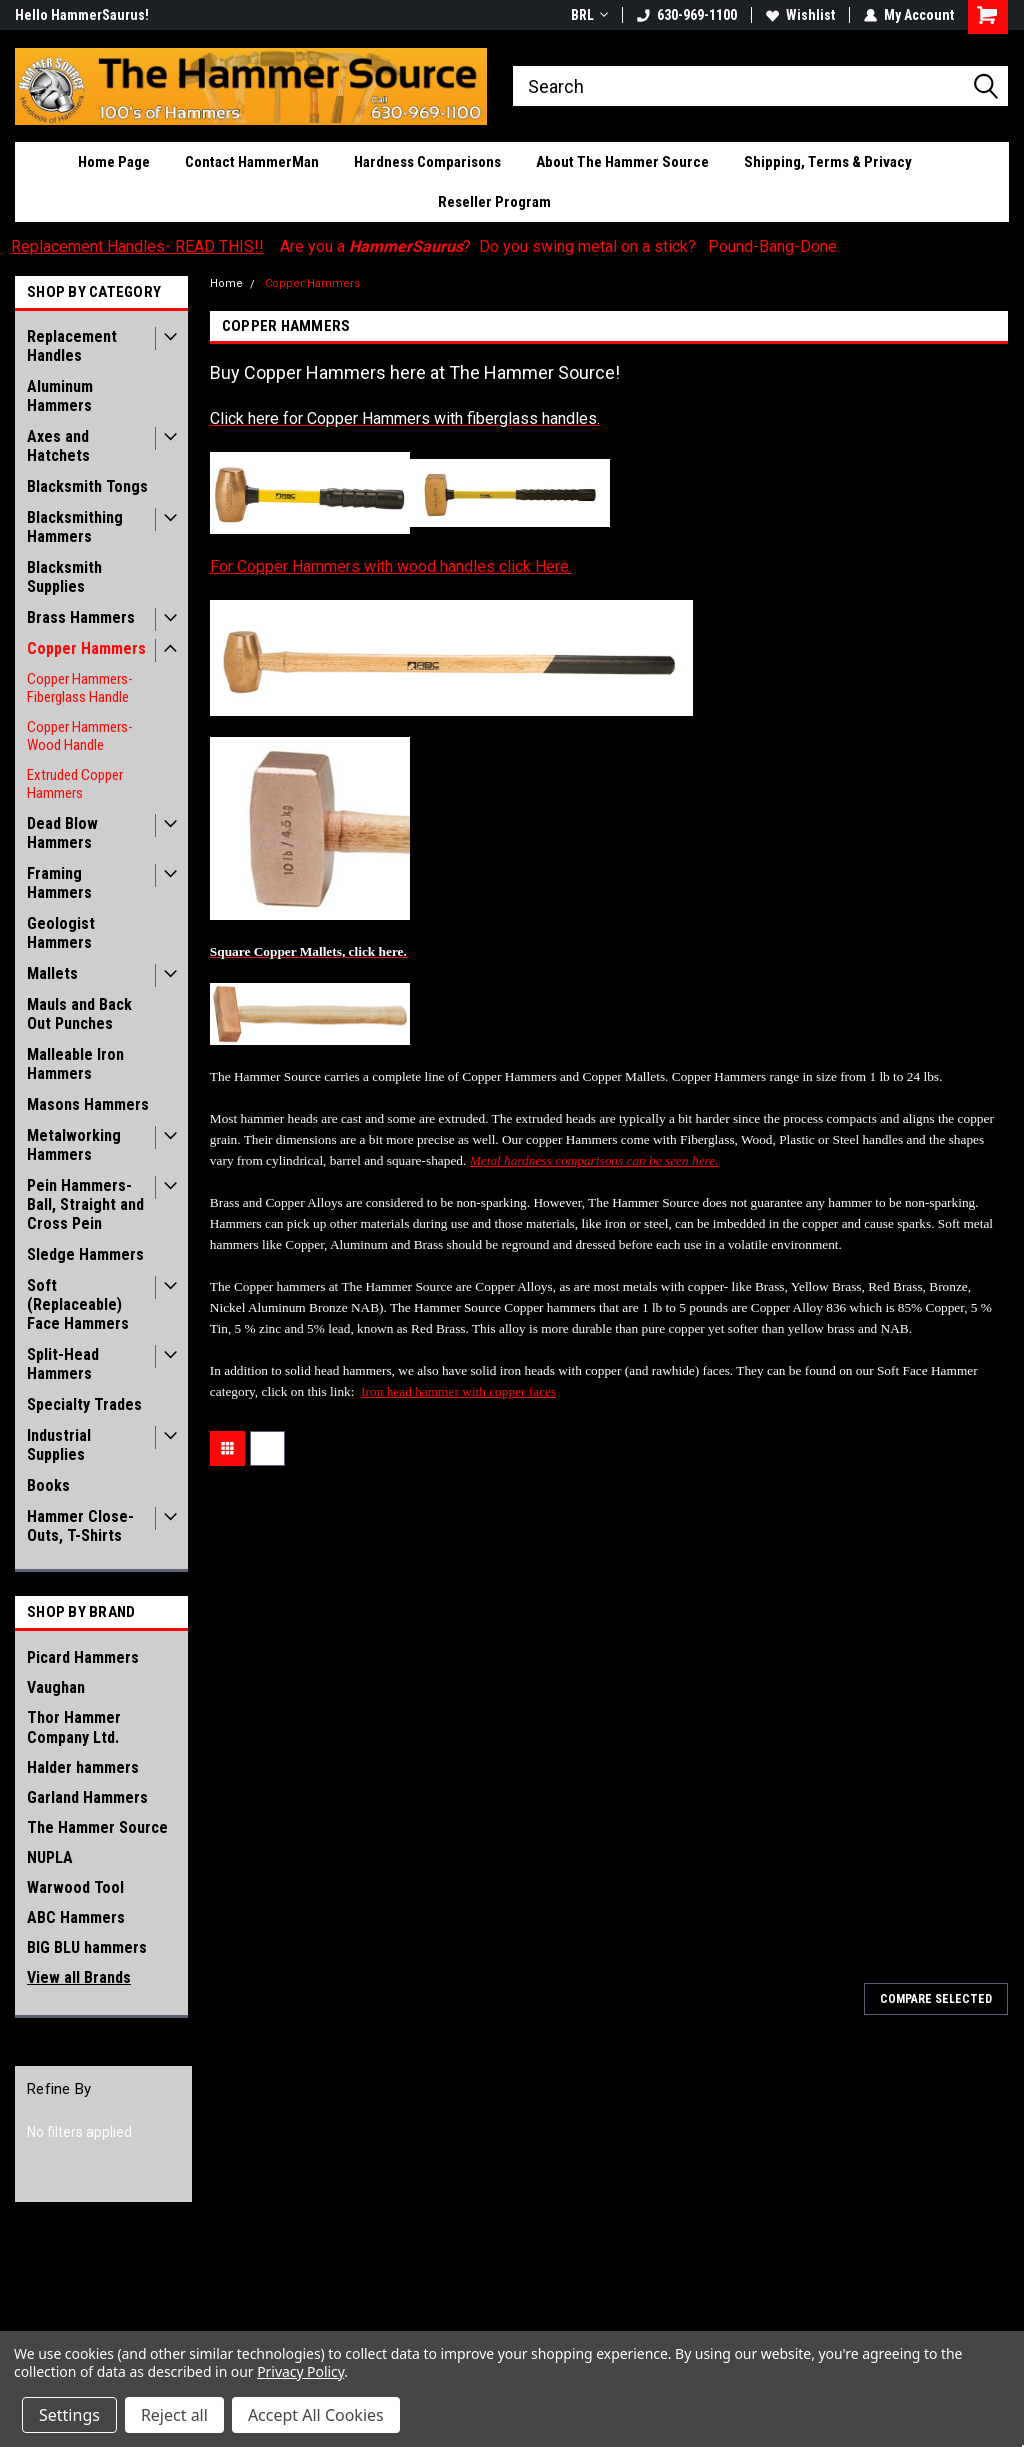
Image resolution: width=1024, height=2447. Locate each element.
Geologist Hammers (61, 933)
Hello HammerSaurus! (82, 15)
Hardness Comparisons (427, 162)
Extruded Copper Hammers (75, 784)
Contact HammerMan (252, 162)
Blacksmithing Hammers (75, 527)
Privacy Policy (300, 2371)
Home (226, 283)
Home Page (114, 162)
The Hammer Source (97, 1827)
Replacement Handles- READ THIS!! (137, 246)
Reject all (174, 2415)
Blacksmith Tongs (87, 486)
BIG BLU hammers (87, 1947)
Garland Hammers (87, 1797)
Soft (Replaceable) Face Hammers (78, 1304)
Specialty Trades (84, 1404)
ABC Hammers (76, 1917)
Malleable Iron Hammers (75, 1064)
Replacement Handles (72, 346)
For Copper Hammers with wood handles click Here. (391, 566)
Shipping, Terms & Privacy (828, 162)
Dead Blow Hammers (62, 833)
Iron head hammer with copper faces (458, 1391)
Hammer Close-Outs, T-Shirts (80, 1526)
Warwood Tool (75, 1887)
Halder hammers (83, 1767)
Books (48, 1485)
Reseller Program (494, 202)
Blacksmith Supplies (64, 577)
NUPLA (50, 1857)
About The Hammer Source (622, 162)
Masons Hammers (88, 1104)
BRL (589, 15)
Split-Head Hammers (63, 1364)
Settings (69, 2415)
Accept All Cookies (316, 2415)
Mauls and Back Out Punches (79, 1014)
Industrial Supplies (59, 1445)
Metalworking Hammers (74, 1145)
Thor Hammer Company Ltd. (74, 1727)
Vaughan (56, 1687)
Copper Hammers (86, 648)
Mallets (52, 973)
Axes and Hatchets (58, 446)
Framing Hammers (59, 883)
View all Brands (79, 1977)
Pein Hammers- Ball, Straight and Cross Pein (85, 1204)
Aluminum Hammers (60, 396)
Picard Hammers (83, 1657)
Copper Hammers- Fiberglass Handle (80, 688)
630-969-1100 (687, 15)
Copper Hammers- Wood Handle (80, 736)
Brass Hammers (81, 617)
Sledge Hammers (85, 1254)
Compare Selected (936, 1999)
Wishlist (800, 15)
